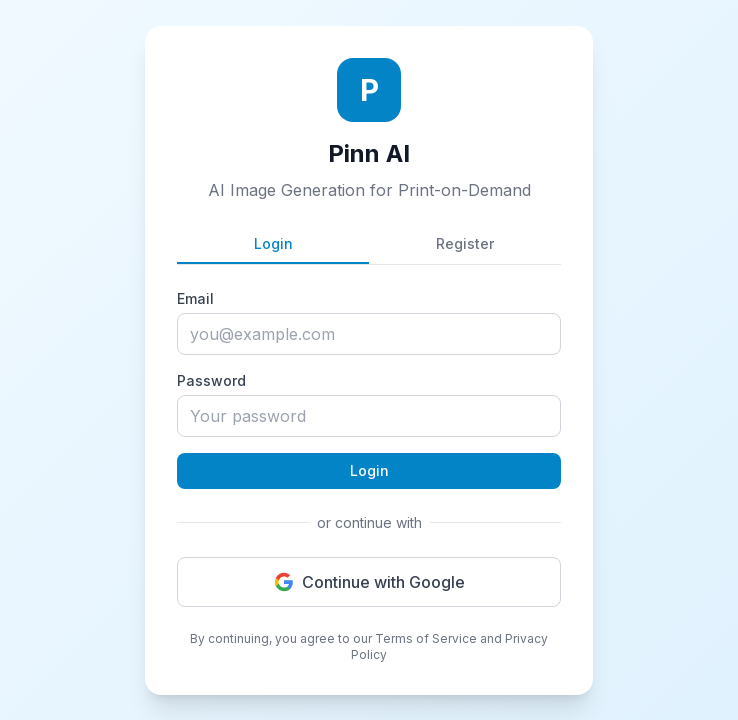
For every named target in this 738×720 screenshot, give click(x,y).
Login (273, 243)
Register (465, 243)
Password (211, 380)
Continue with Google (369, 582)
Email (195, 298)
